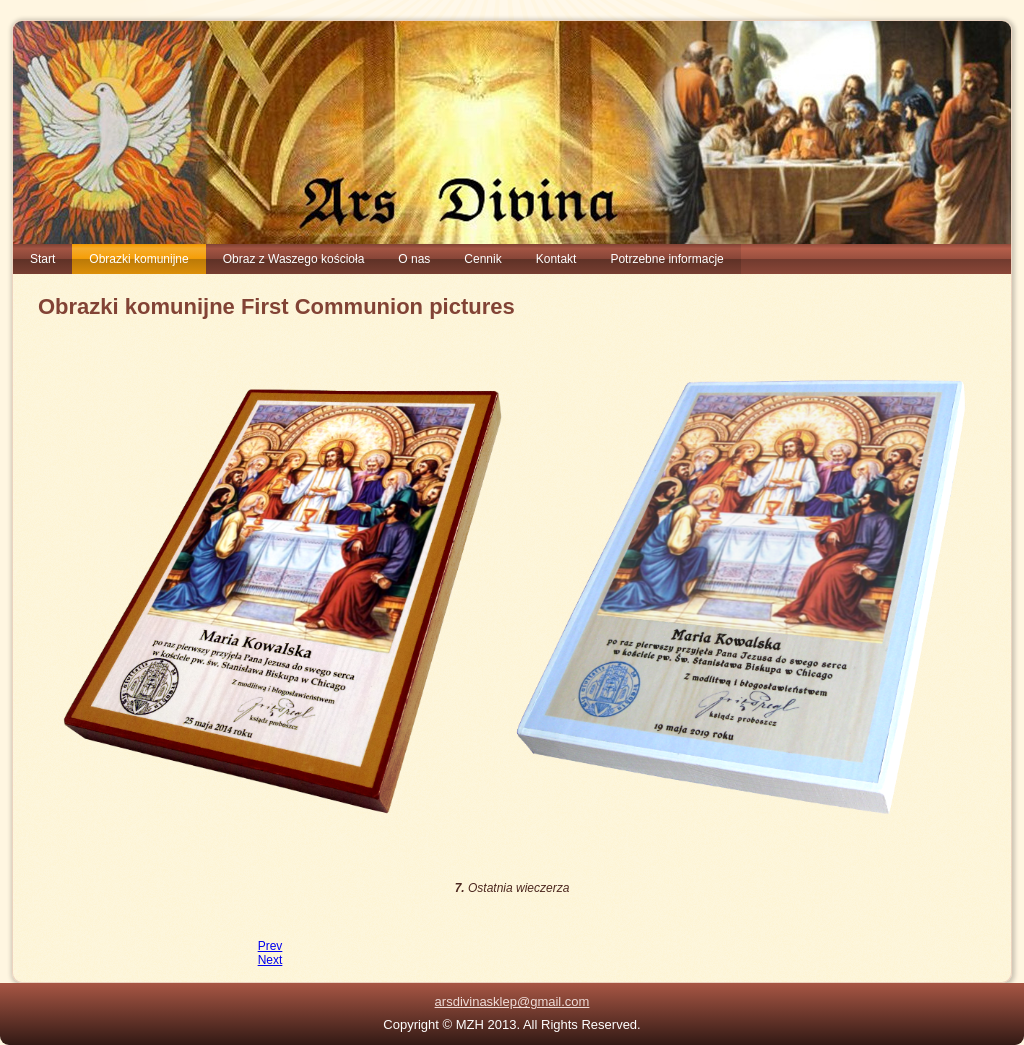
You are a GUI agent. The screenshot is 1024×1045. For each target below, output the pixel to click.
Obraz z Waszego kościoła (294, 259)
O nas (414, 259)
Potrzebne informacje (666, 259)
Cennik (482, 259)
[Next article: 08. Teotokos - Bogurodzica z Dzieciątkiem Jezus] (270, 960)
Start (42, 259)
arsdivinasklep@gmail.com (512, 1001)
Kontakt (556, 259)
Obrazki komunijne (138, 259)
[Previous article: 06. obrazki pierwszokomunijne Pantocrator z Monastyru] (270, 946)
